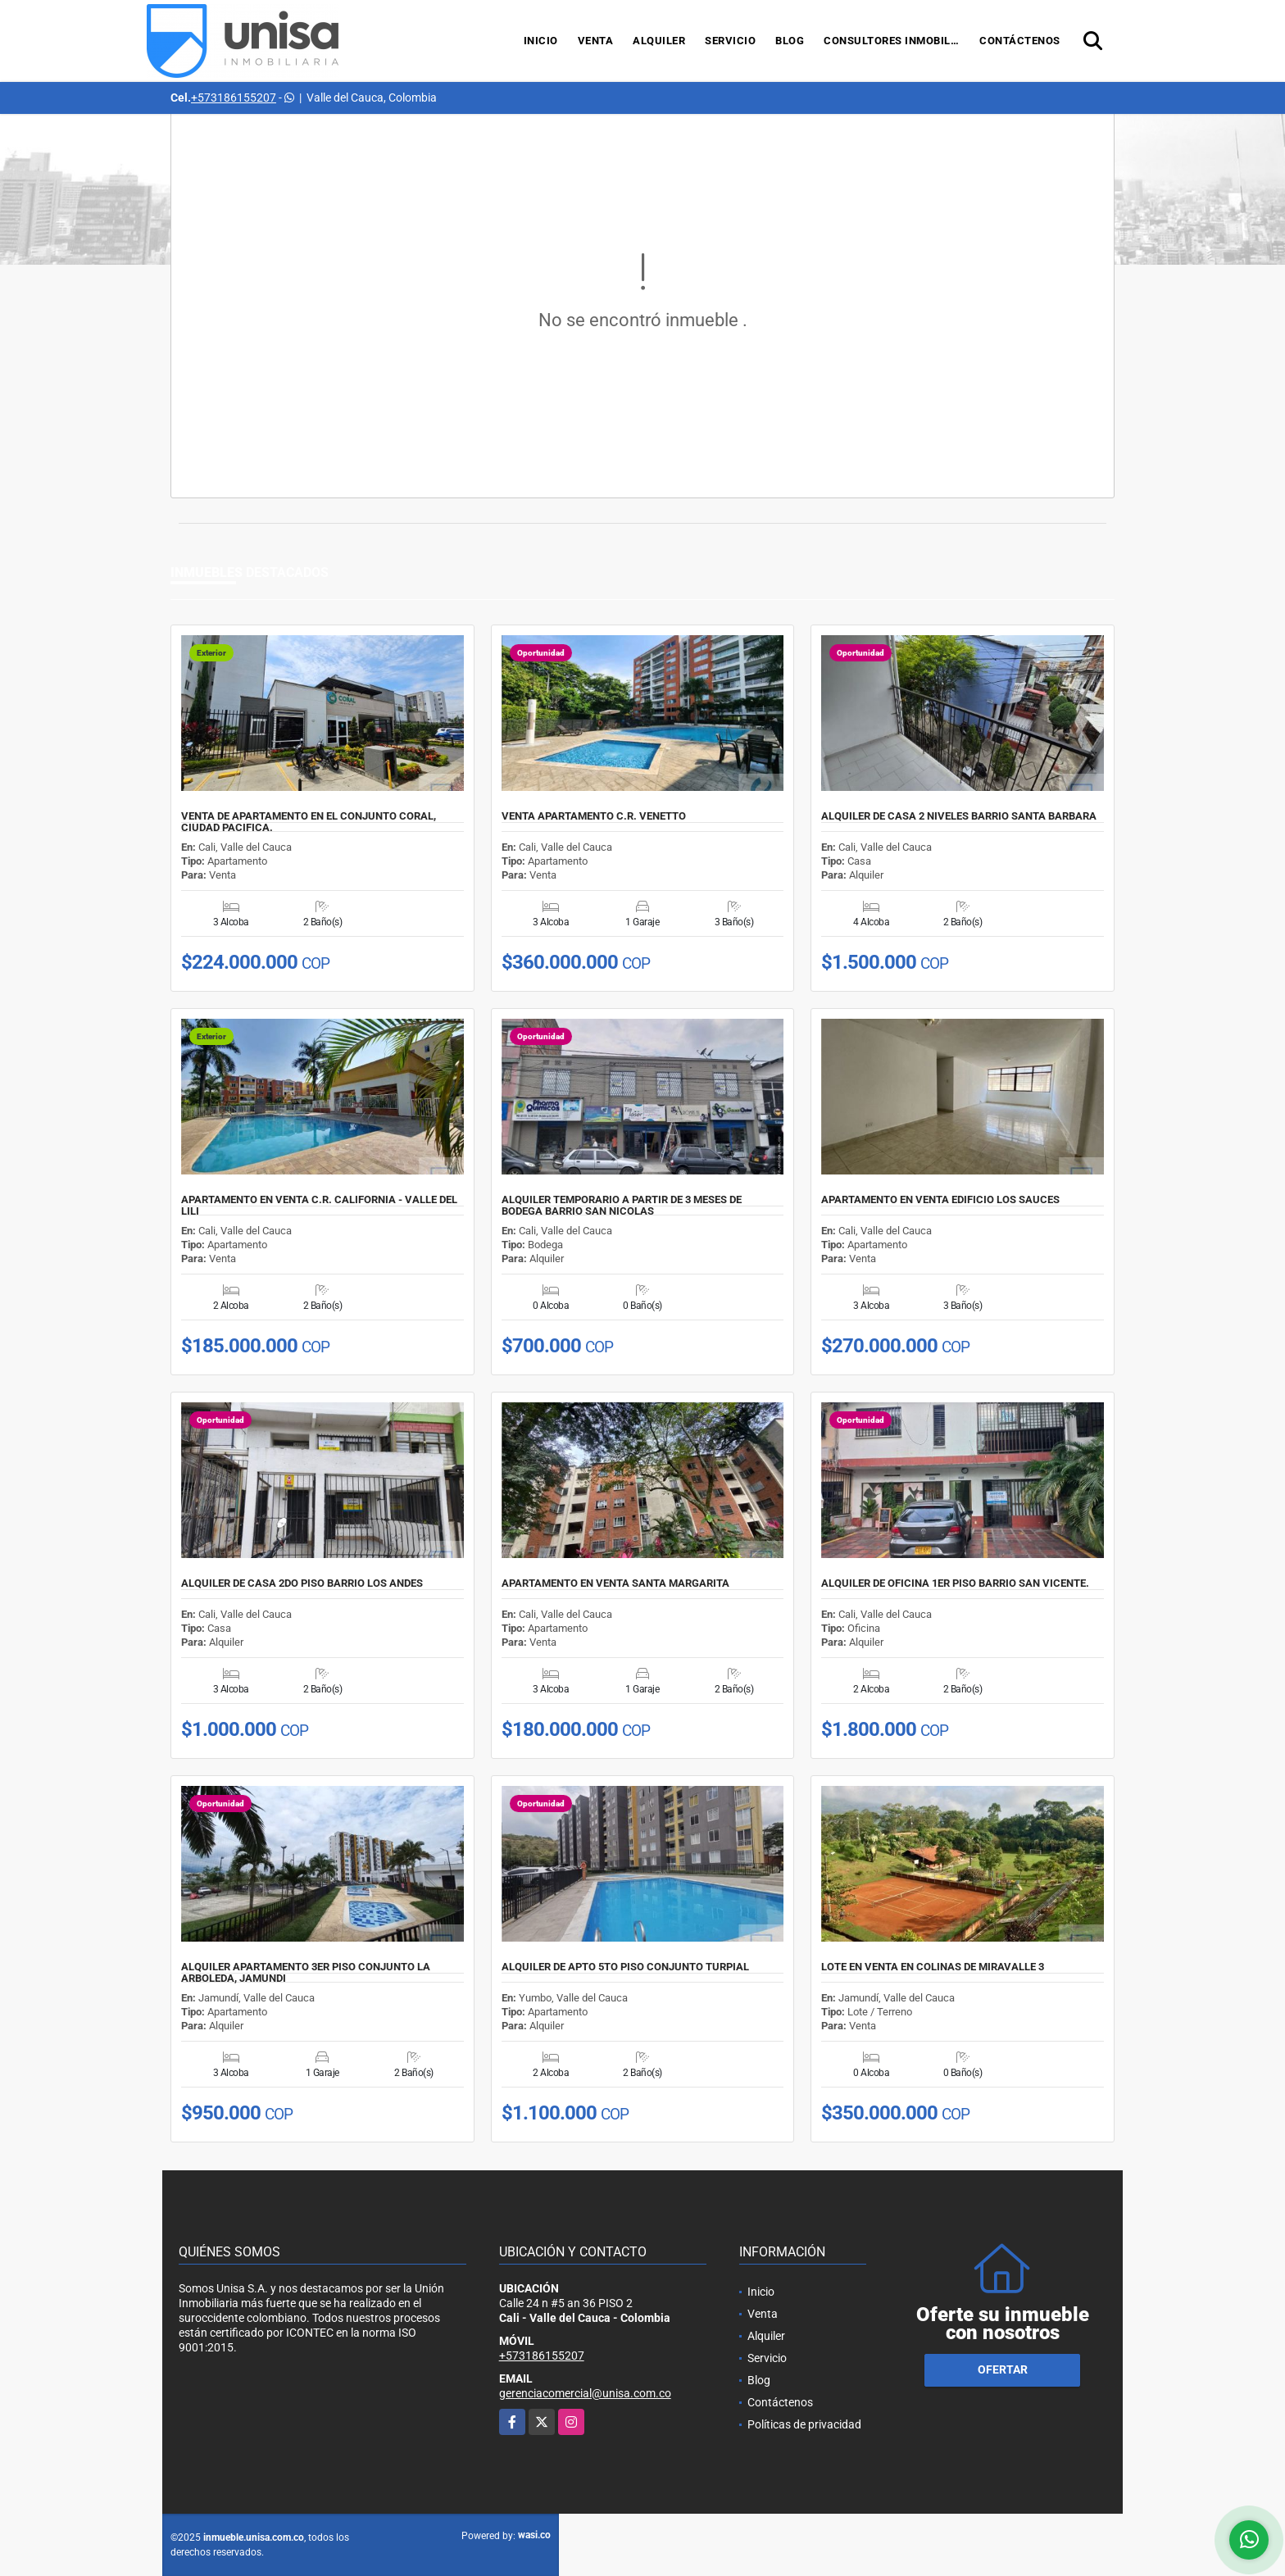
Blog (789, 40)
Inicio (541, 40)
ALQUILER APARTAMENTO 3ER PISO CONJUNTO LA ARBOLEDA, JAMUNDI (305, 1972)
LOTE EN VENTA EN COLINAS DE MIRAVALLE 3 (932, 1967)
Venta (596, 40)
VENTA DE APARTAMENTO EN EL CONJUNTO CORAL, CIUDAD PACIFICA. (308, 822)
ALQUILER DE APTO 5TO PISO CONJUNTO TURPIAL (625, 1967)
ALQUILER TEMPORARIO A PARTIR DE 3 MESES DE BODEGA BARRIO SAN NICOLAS (622, 1205)
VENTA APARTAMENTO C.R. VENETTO (594, 816)
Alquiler (659, 40)
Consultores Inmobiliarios (896, 40)
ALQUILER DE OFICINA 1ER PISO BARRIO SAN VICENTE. (955, 1583)
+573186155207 (233, 97)
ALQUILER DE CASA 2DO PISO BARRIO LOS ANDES (302, 1583)
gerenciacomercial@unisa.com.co (585, 2393)
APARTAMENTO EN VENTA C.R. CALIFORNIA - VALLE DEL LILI (319, 1205)
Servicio (730, 40)
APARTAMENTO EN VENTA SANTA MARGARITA (615, 1583)
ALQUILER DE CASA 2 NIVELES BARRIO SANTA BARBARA (959, 816)
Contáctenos (1019, 40)
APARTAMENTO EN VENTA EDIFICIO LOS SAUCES (940, 1200)
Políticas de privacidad (804, 2424)
